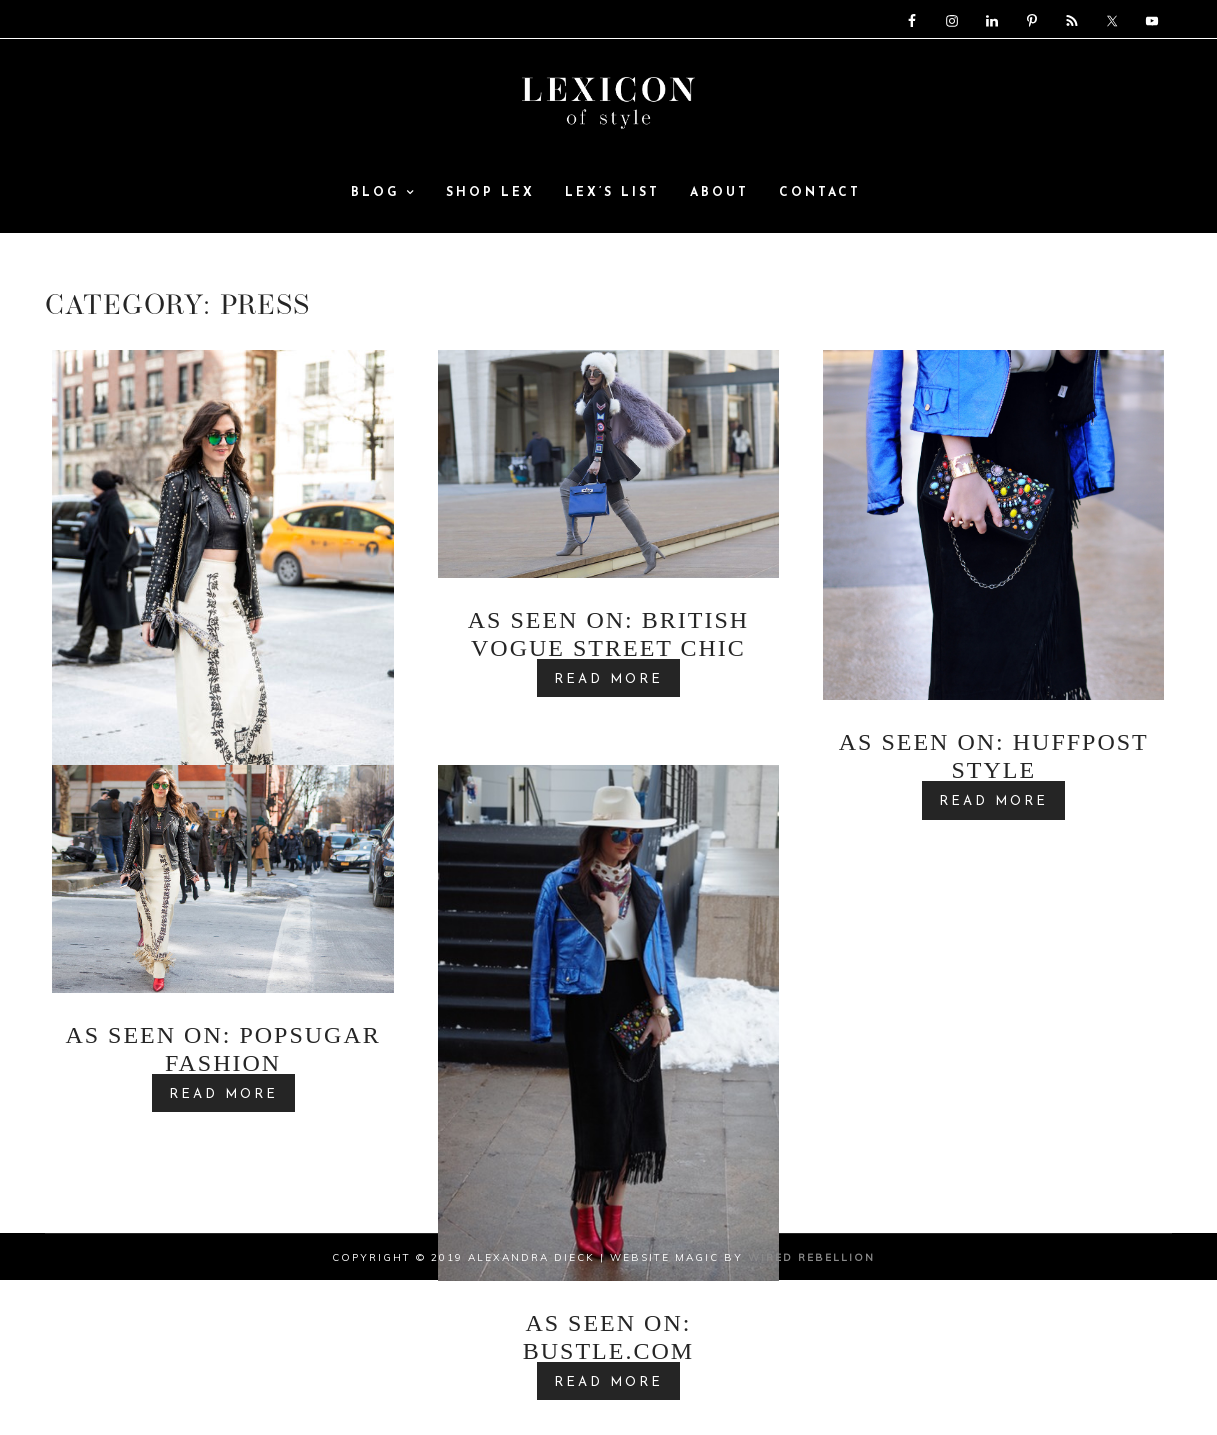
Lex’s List (612, 209)
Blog (383, 209)
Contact (820, 209)
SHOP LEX (490, 209)
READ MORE (608, 714)
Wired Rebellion (811, 1292)
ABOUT (719, 209)
